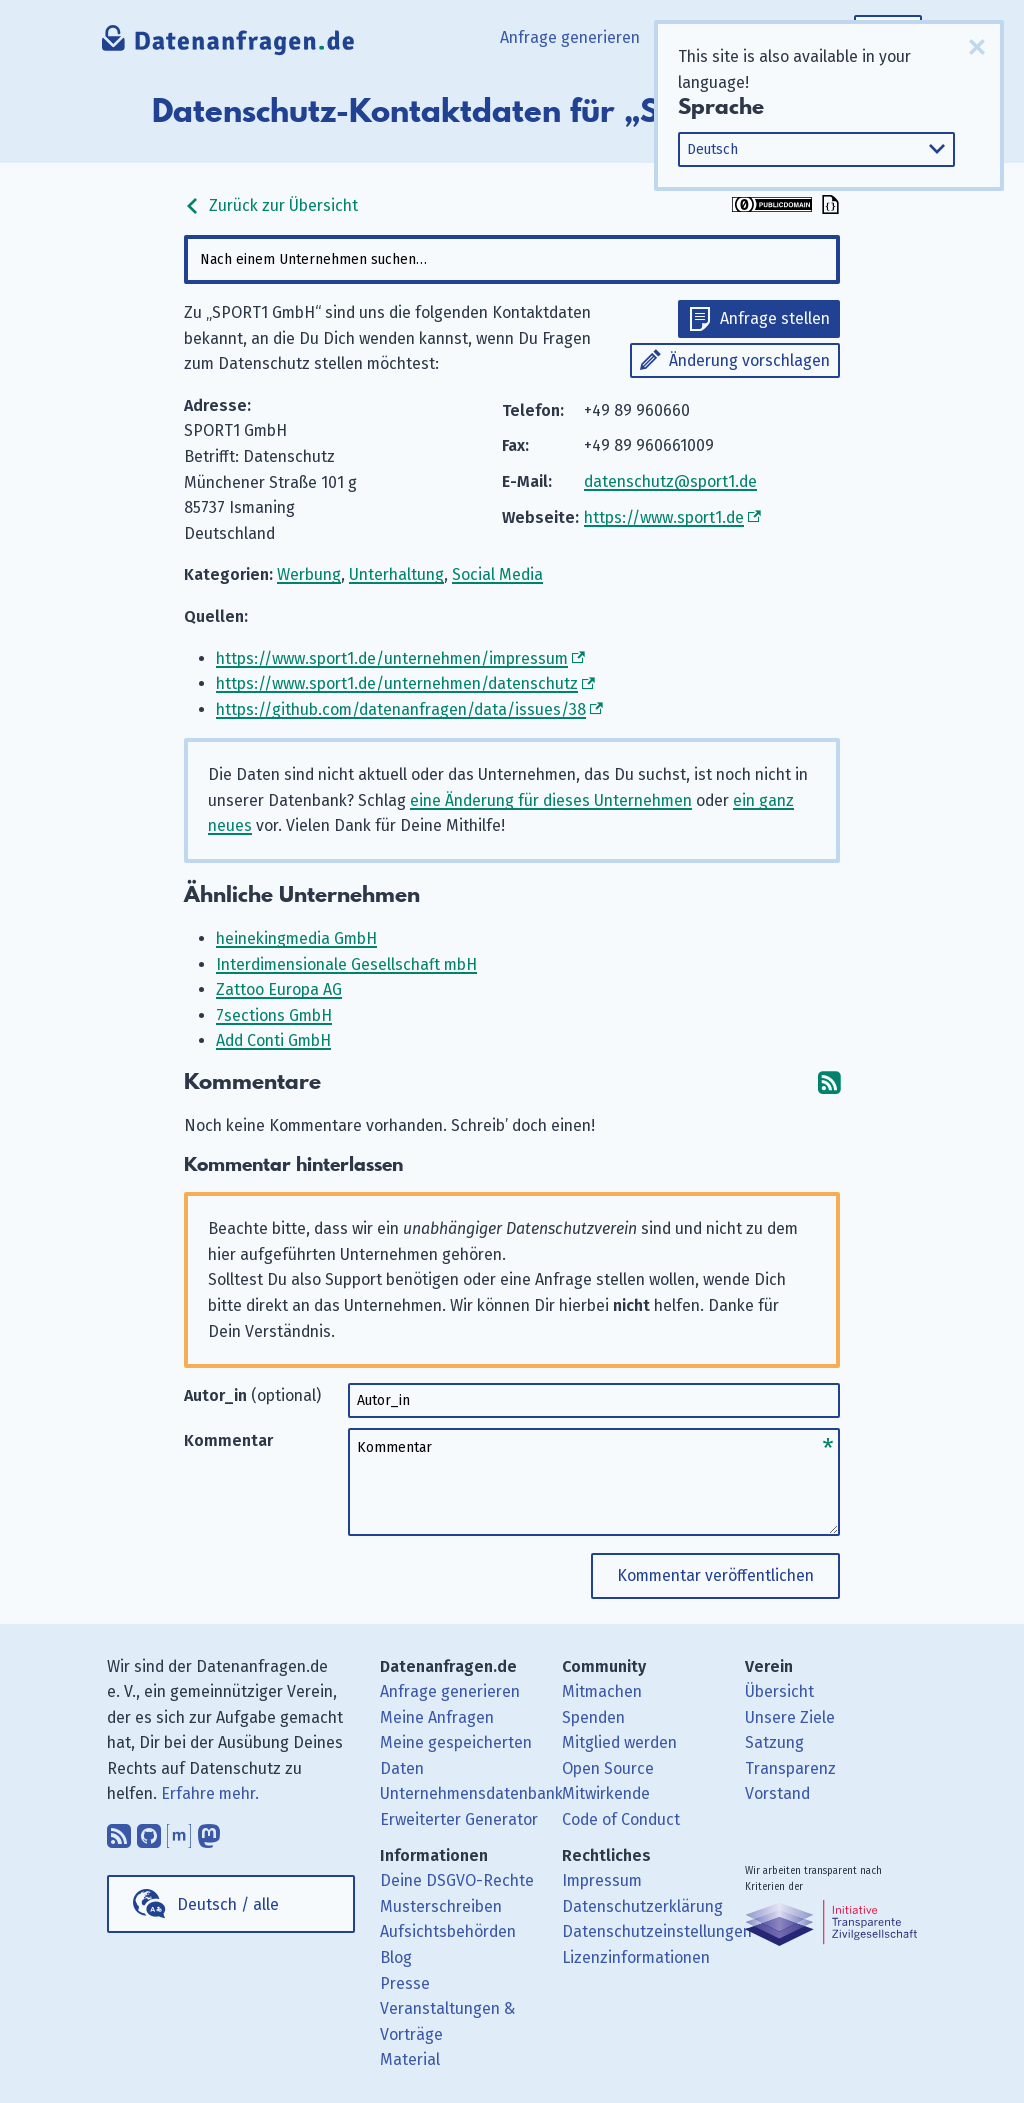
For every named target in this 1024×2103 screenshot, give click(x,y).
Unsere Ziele (790, 1717)
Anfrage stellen (775, 318)
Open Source (608, 1768)
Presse (405, 1983)
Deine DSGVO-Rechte (457, 1880)
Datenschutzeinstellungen (657, 1931)
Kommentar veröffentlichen (715, 1575)
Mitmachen (602, 1691)
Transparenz (790, 1768)
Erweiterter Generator (459, 1819)
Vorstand (777, 1793)
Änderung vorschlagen (749, 360)
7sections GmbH (274, 1015)
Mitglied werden (619, 1742)
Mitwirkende (606, 1793)
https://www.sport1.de (664, 517)
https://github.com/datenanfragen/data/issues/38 (401, 709)
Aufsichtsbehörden (448, 1931)
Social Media (497, 574)
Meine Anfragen (437, 1717)
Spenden (593, 1717)
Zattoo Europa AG (279, 989)
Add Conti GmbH (273, 1040)
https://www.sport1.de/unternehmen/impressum (392, 658)
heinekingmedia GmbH (296, 938)
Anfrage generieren (570, 37)
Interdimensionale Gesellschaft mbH (346, 964)
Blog (396, 1957)
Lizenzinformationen (636, 1957)
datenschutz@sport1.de (670, 481)
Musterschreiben (441, 1906)
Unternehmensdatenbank (471, 1793)
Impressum (602, 1880)
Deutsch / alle (228, 1904)
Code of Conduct (621, 1819)
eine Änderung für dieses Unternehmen (551, 800)
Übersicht (779, 1691)
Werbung (309, 574)
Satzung (774, 1742)
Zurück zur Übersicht (271, 205)
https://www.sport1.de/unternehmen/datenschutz (397, 683)
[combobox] (511, 259)
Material (410, 2059)
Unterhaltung (396, 574)
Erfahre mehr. (210, 1793)
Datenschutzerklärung (642, 1906)
